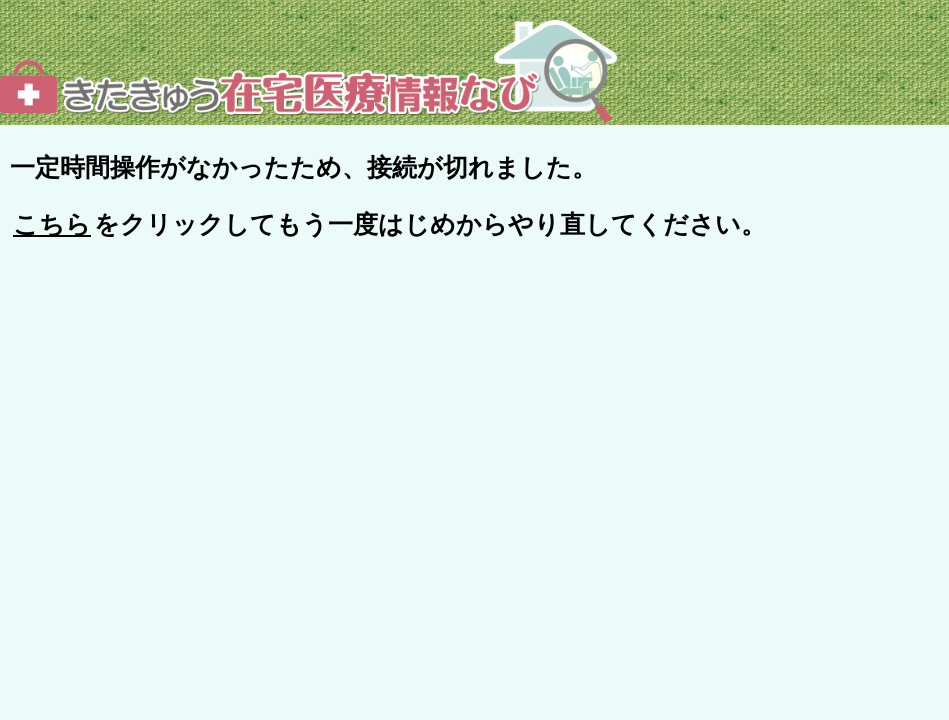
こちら (52, 224)
